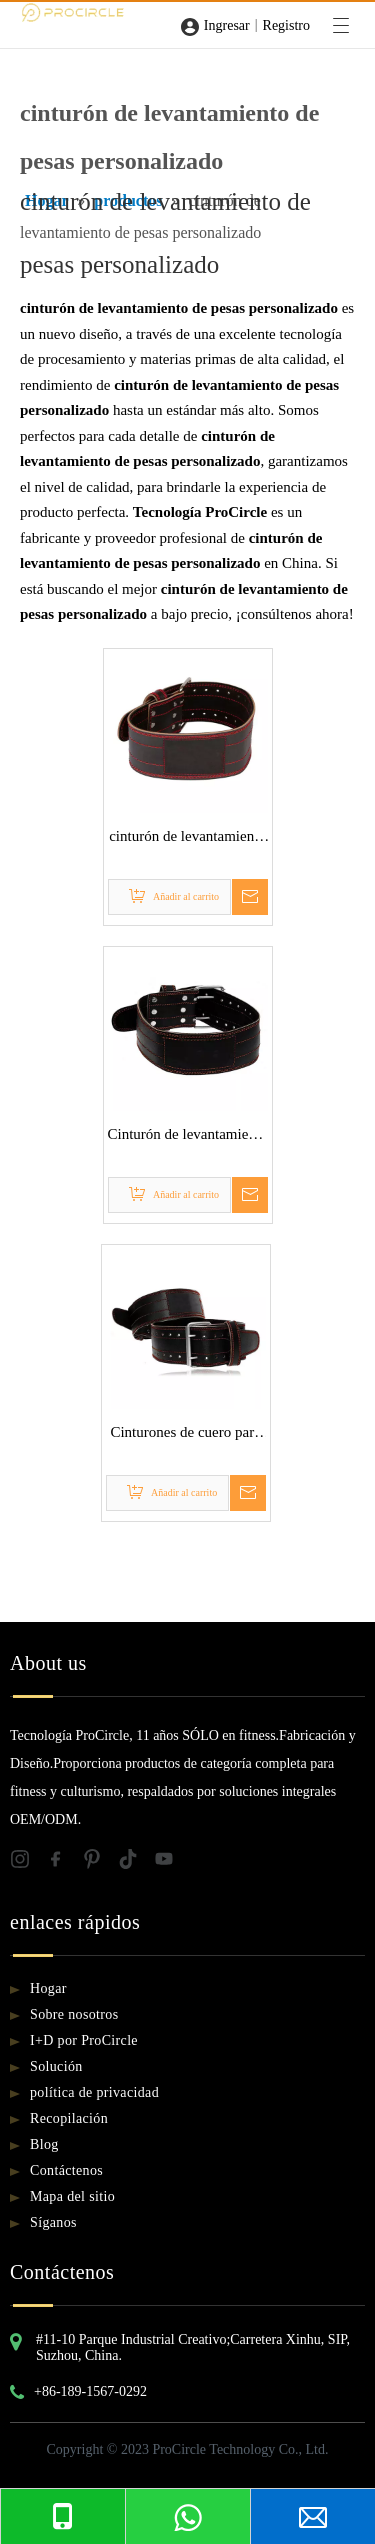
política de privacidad (94, 2092)
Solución (56, 2066)
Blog (44, 2144)
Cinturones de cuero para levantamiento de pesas (185, 1435)
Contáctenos (66, 2170)
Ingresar (227, 25)
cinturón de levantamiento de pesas (187, 839)
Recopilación (69, 2118)
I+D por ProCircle (84, 2040)
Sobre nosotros (74, 2014)
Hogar (48, 1988)
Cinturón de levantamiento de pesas (188, 1137)
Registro (286, 25)
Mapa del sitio (72, 2196)
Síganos (53, 2222)
